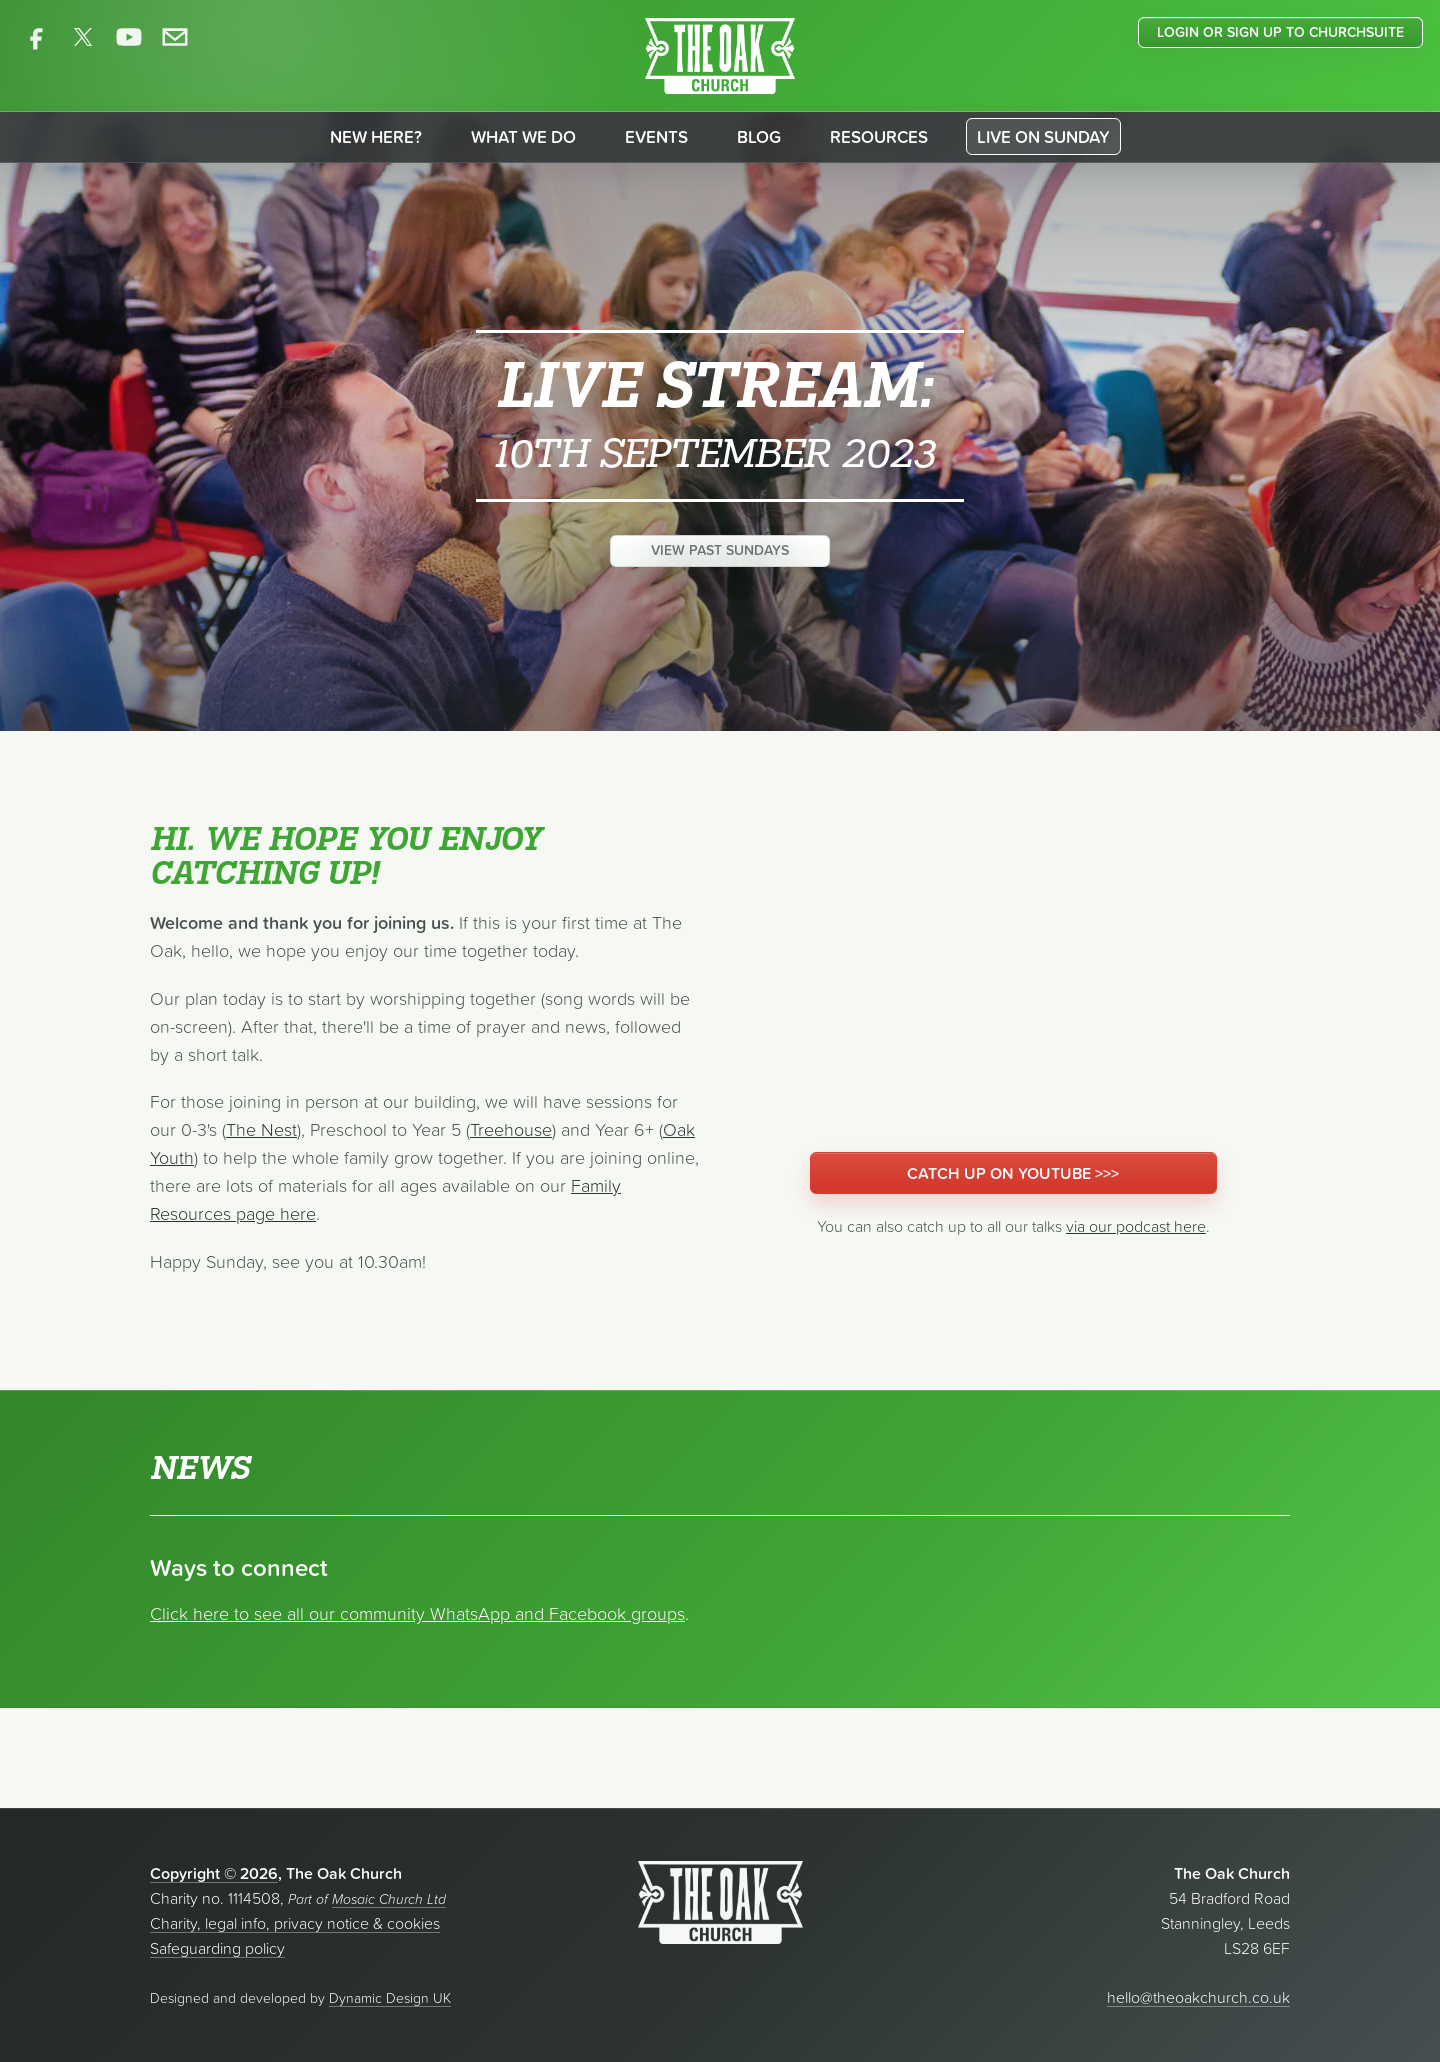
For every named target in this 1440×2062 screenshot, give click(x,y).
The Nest (261, 1129)
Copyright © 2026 (214, 1873)
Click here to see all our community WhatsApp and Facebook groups (417, 1613)
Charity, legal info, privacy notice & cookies (295, 1923)
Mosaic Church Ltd (389, 1899)
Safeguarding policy (217, 1948)
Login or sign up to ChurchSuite (1280, 32)
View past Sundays (720, 550)
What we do (523, 137)
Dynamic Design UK (390, 1998)
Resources (879, 137)
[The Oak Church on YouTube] (129, 37)
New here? (376, 137)
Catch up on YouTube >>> (1013, 1173)
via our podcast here (1136, 1226)
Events (656, 137)
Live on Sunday (1043, 137)
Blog (759, 137)
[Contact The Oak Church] (175, 37)
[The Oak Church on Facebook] (37, 37)
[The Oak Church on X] (83, 37)
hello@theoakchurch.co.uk (1198, 1997)
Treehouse (511, 1129)
